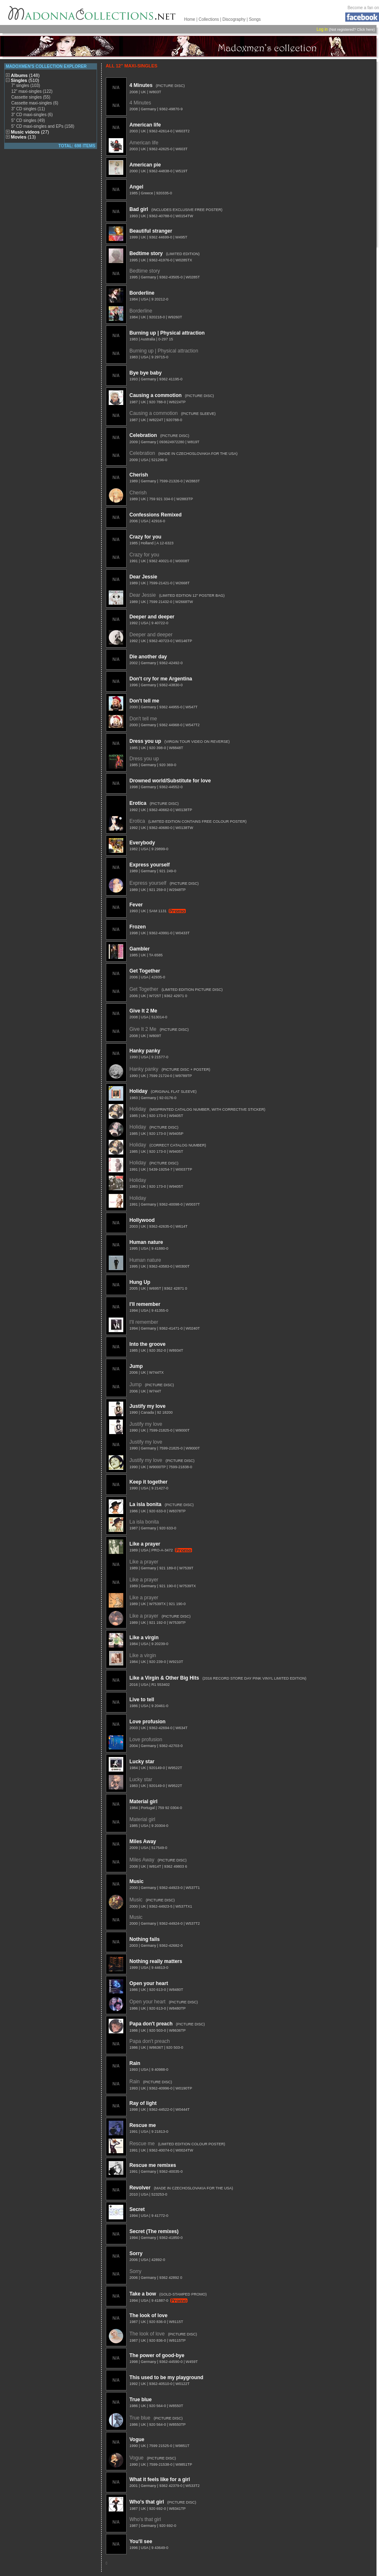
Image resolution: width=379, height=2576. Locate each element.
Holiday (138, 1091)
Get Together (145, 971)
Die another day (148, 657)
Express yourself (150, 865)
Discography (234, 19)
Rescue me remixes (153, 2165)
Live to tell (142, 1699)
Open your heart (149, 1983)
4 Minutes (141, 85)
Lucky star (142, 1761)
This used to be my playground (166, 2377)
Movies (23, 136)
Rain (135, 2063)
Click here (365, 29)
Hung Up (140, 1282)
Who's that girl (147, 2502)
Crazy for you (146, 537)
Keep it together (148, 1482)
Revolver (140, 2188)
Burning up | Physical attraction (167, 333)
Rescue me (143, 2125)
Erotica (138, 803)
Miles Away (143, 1841)
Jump (136, 1366)
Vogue (137, 2439)
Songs (255, 19)
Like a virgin (144, 1637)
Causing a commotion (156, 395)
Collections (209, 19)
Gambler (140, 949)
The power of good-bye (157, 2355)
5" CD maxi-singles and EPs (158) (42, 126)
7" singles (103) (25, 85)
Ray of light (143, 2103)
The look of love (148, 2315)
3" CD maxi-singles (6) (32, 114)
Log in (322, 29)
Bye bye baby (146, 373)
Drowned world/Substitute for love (170, 781)
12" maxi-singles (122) (31, 91)
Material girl (143, 1801)
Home (189, 19)
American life (145, 125)
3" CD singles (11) (28, 109)
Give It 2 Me (143, 1011)
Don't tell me (145, 701)
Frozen (138, 927)
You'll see (141, 2541)
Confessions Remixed (156, 515)
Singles (25, 80)
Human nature (146, 1242)
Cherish (139, 475)
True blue (141, 2399)
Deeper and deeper (152, 617)
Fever (136, 905)
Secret (137, 2209)
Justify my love (148, 1406)
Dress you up (145, 741)
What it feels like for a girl (160, 2479)
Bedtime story (146, 253)
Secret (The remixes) (154, 2231)
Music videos (30, 131)
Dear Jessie (143, 577)
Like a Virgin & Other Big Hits (164, 1678)
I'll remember (145, 1304)
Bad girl (139, 209)
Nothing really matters (156, 1961)
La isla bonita (146, 1504)
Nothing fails (145, 1939)
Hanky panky (145, 1051)
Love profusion (148, 1722)
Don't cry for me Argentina (161, 679)
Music (137, 1881)
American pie (145, 165)
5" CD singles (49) (28, 120)
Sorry (136, 2253)
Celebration (143, 435)
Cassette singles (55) (30, 97)
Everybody (142, 843)
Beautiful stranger (151, 231)
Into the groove (148, 1344)
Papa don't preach (151, 2024)
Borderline (142, 293)
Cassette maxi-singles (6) (34, 103)
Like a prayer (145, 1544)
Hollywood (142, 1220)
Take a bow (143, 2294)
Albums (25, 75)
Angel (136, 187)
